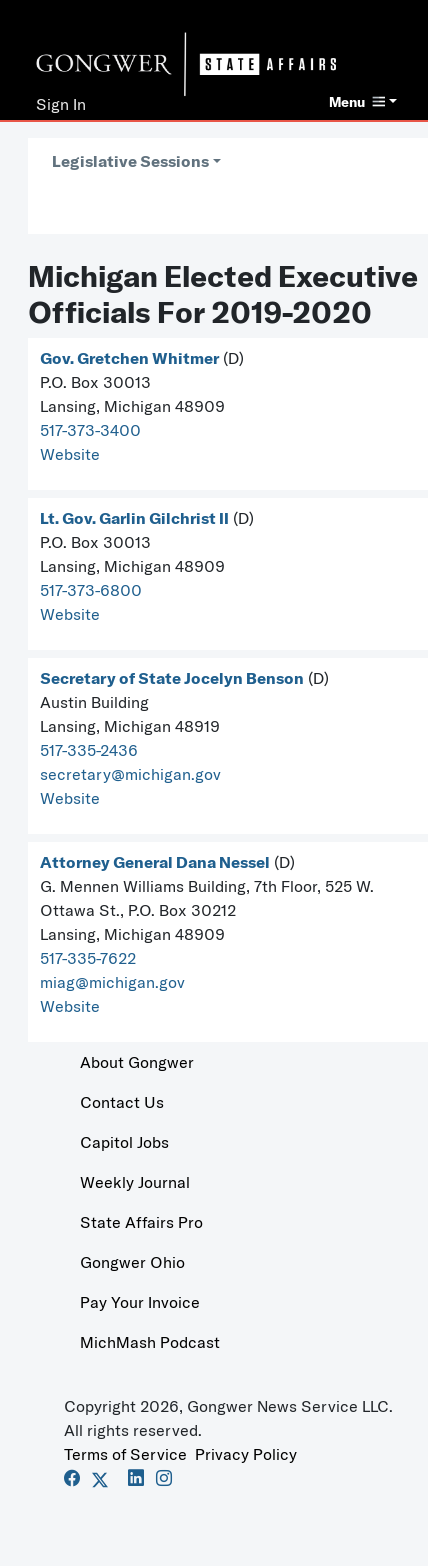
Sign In (61, 104)
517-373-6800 (91, 590)
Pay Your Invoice (140, 1302)
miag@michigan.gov (112, 982)
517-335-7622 (88, 958)
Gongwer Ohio (132, 1262)
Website (70, 454)
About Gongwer (137, 1062)
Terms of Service (125, 1454)
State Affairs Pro (141, 1222)
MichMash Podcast (150, 1342)
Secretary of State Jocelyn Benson (172, 678)
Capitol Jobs (124, 1142)
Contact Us (122, 1102)
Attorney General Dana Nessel (155, 862)
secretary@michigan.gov (130, 774)
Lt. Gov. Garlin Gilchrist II (134, 518)
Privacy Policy (246, 1454)
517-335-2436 (89, 750)
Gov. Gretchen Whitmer (129, 358)
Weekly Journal (135, 1182)
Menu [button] (357, 102)
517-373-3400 (90, 430)
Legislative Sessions (130, 161)
